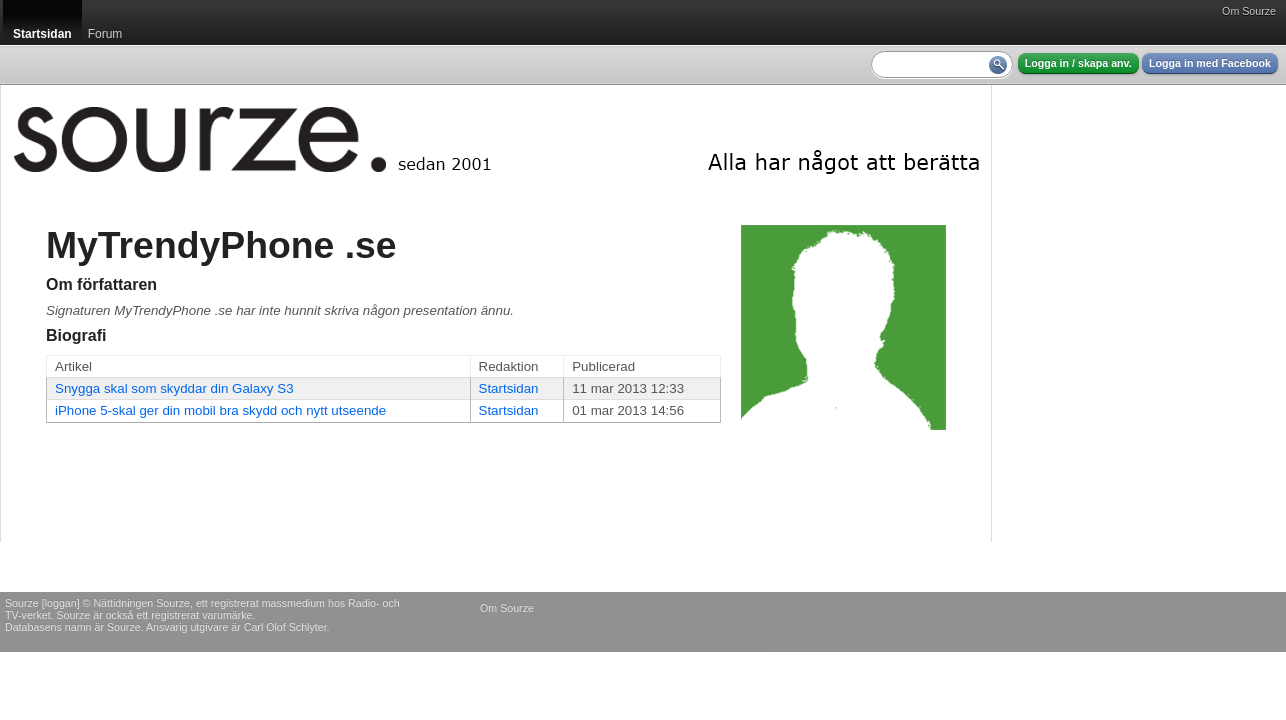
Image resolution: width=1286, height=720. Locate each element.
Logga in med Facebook (1210, 63)
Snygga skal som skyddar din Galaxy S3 (174, 388)
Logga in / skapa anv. (1078, 63)
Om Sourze (1249, 11)
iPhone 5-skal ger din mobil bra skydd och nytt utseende (220, 410)
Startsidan (509, 388)
